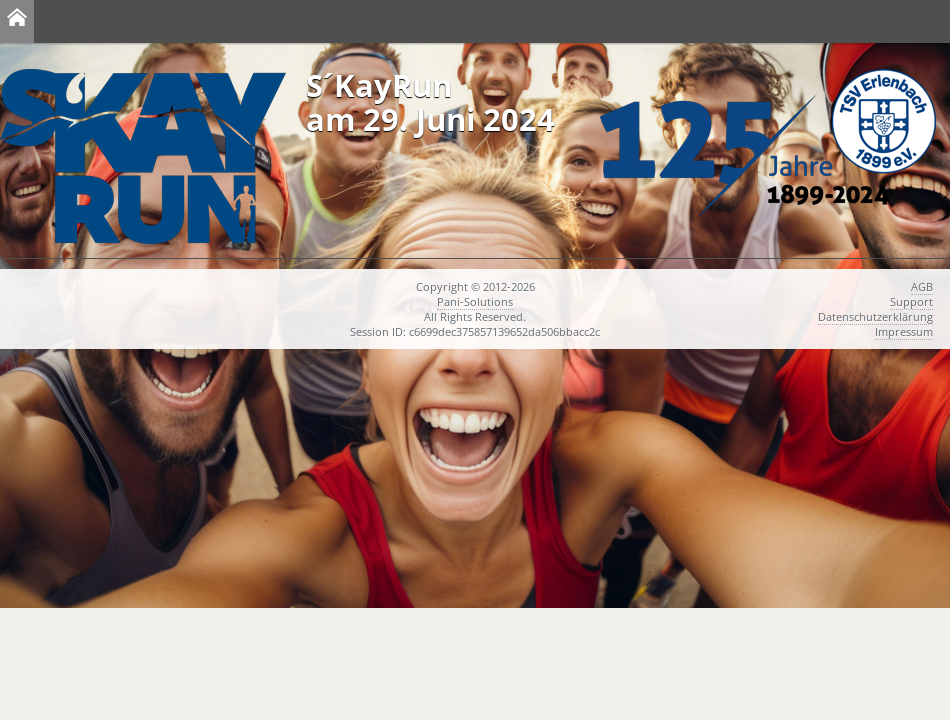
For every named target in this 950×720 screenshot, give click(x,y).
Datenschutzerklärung (875, 316)
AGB (922, 286)
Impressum (904, 331)
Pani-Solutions (475, 301)
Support (911, 301)
